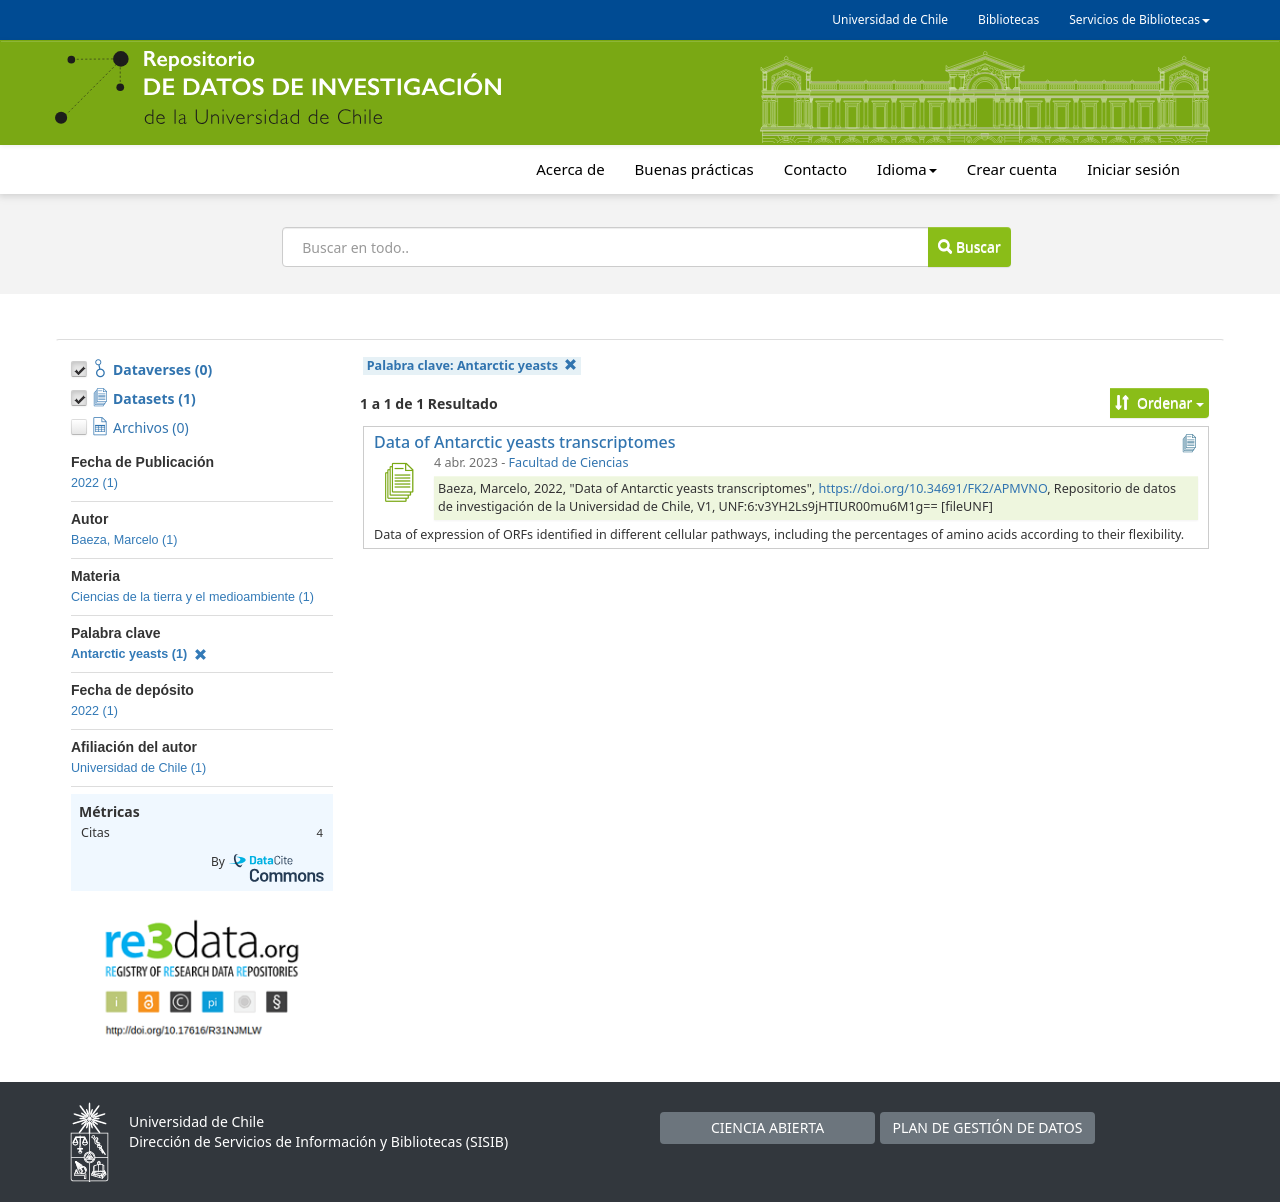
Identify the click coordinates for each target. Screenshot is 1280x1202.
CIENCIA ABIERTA (767, 1127)
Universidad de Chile (890, 19)
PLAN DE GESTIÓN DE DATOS (988, 1127)
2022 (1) (94, 483)
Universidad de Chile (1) (138, 768)
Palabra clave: (472, 365)
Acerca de (570, 169)
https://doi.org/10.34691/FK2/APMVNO (932, 488)
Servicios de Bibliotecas (1139, 19)
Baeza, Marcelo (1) (124, 540)
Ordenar (1159, 402)
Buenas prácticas (694, 169)
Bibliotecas (1008, 19)
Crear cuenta (1012, 169)
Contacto (815, 169)
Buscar (969, 246)
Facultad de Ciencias (569, 462)
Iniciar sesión (1133, 169)
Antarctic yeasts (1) (139, 654)
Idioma (907, 169)
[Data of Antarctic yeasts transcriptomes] (398, 482)
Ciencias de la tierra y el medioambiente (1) (192, 597)
